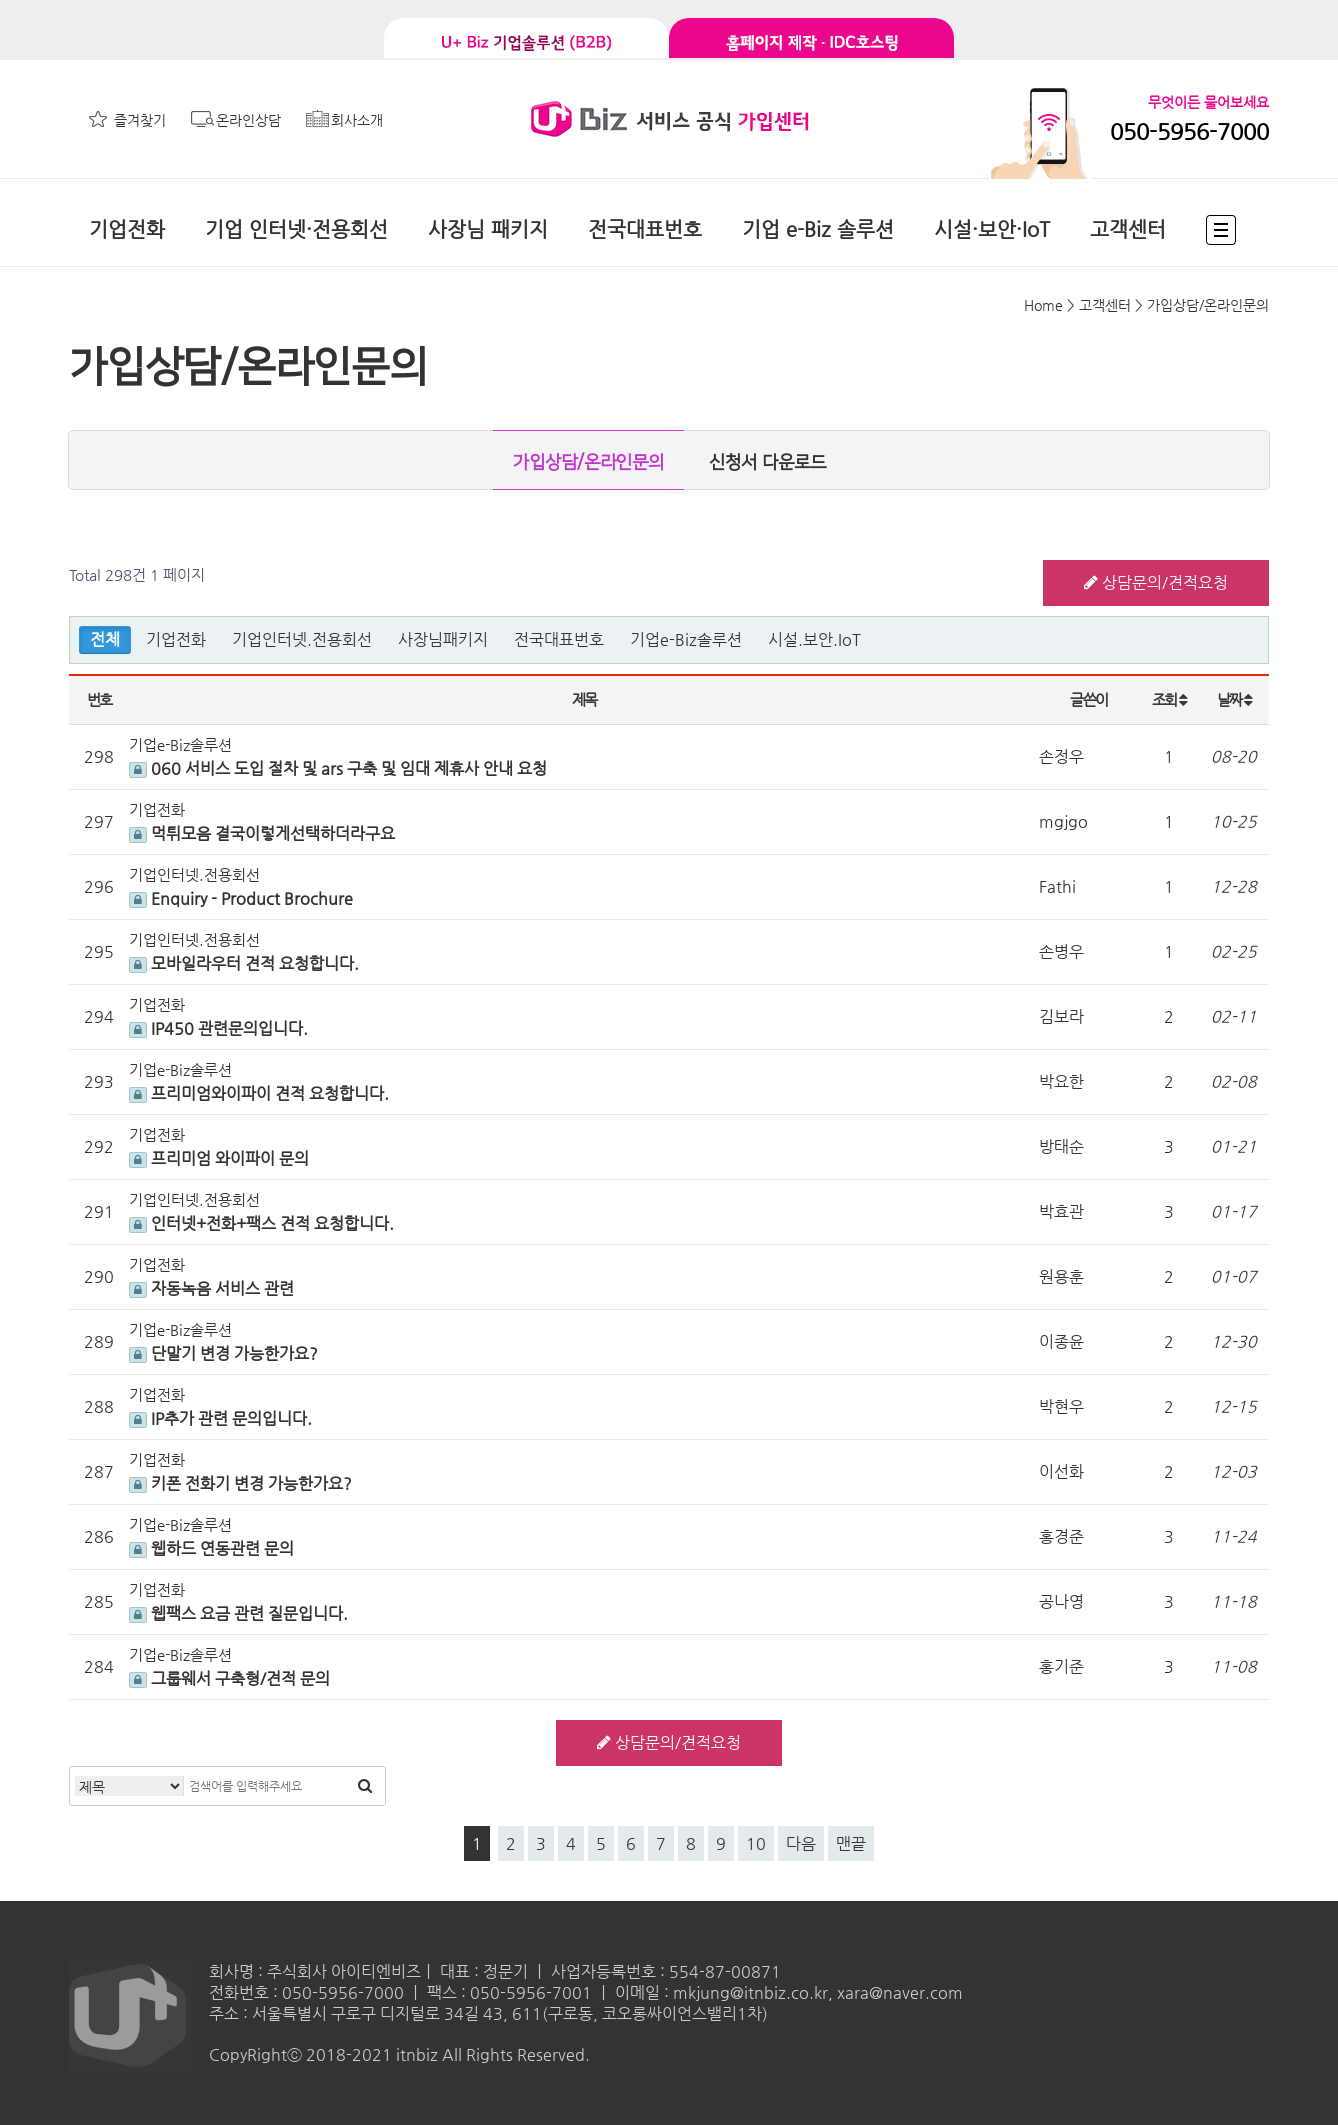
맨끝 (851, 1843)
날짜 (1234, 699)
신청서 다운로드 (767, 463)
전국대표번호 (645, 229)
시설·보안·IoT (992, 229)
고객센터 (1128, 229)
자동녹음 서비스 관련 (211, 1288)
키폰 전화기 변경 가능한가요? (240, 1483)
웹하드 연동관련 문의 (211, 1548)
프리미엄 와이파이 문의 (219, 1158)
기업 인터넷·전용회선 (296, 229)
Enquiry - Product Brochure (241, 898)
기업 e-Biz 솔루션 (818, 229)
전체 (105, 639)
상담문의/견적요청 (1156, 582)
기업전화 (127, 229)
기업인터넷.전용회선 (302, 639)
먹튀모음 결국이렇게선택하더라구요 (262, 833)
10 (756, 1843)
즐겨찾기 (140, 120)
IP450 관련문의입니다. (218, 1028)
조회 (1169, 699)
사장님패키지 (443, 639)
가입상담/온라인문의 (588, 463)
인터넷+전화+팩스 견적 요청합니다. (261, 1223)
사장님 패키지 (488, 229)
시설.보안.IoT (814, 639)
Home (1043, 305)
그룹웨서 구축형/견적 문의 (229, 1678)
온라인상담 (248, 120)
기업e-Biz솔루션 (686, 639)
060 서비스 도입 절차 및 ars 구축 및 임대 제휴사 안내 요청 (338, 768)
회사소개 (357, 120)
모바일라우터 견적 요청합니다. (244, 963)
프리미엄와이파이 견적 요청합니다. (259, 1093)
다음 (801, 1843)
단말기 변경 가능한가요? (223, 1353)
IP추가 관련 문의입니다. (220, 1418)
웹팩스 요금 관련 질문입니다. (238, 1613)
